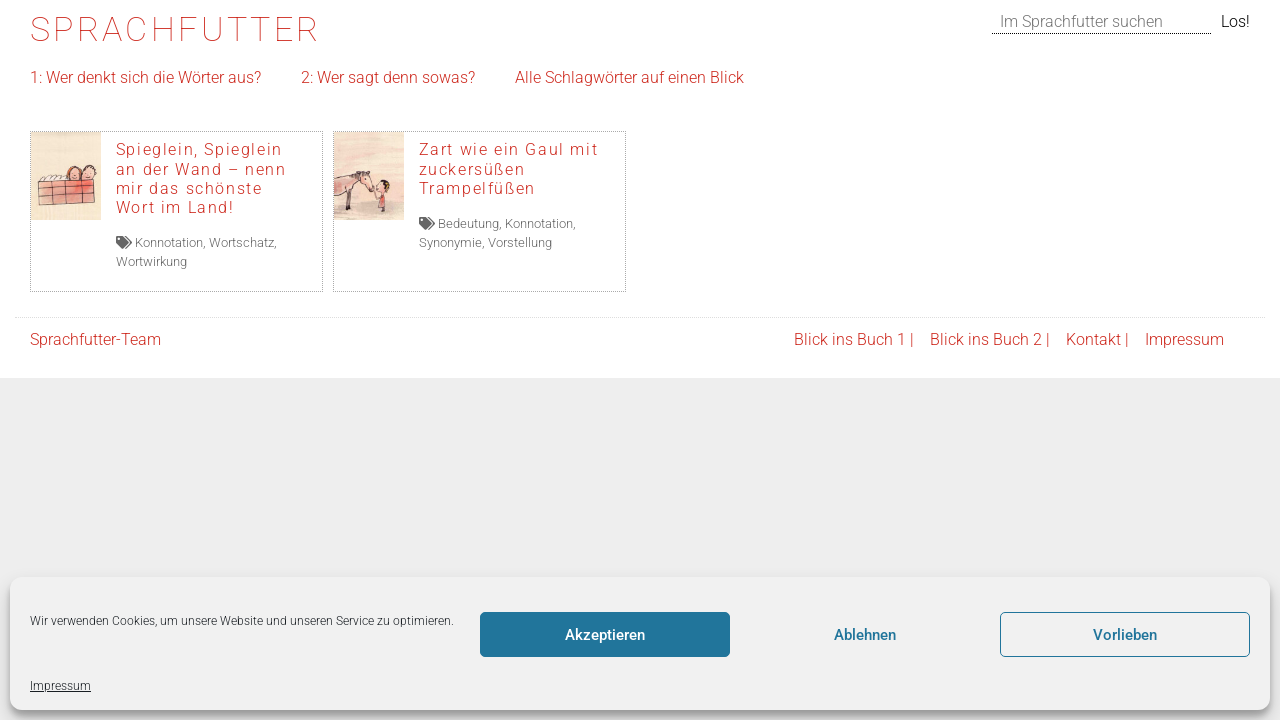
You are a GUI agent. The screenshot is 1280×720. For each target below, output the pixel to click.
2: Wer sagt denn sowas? (388, 77)
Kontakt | (1097, 339)
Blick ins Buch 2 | (990, 339)
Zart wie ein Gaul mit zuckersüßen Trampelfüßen (509, 168)
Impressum (60, 686)
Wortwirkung (151, 261)
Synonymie (450, 242)
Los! (1235, 21)
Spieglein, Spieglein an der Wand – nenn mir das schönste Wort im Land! (201, 178)
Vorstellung (520, 242)
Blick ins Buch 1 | (854, 339)
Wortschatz (241, 242)
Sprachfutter (175, 29)
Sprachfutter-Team (95, 339)
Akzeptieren (605, 635)
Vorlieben (1125, 635)
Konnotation (169, 242)
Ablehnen (865, 635)
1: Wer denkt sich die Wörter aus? (145, 77)
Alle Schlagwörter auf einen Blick (629, 77)
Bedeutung (468, 223)
